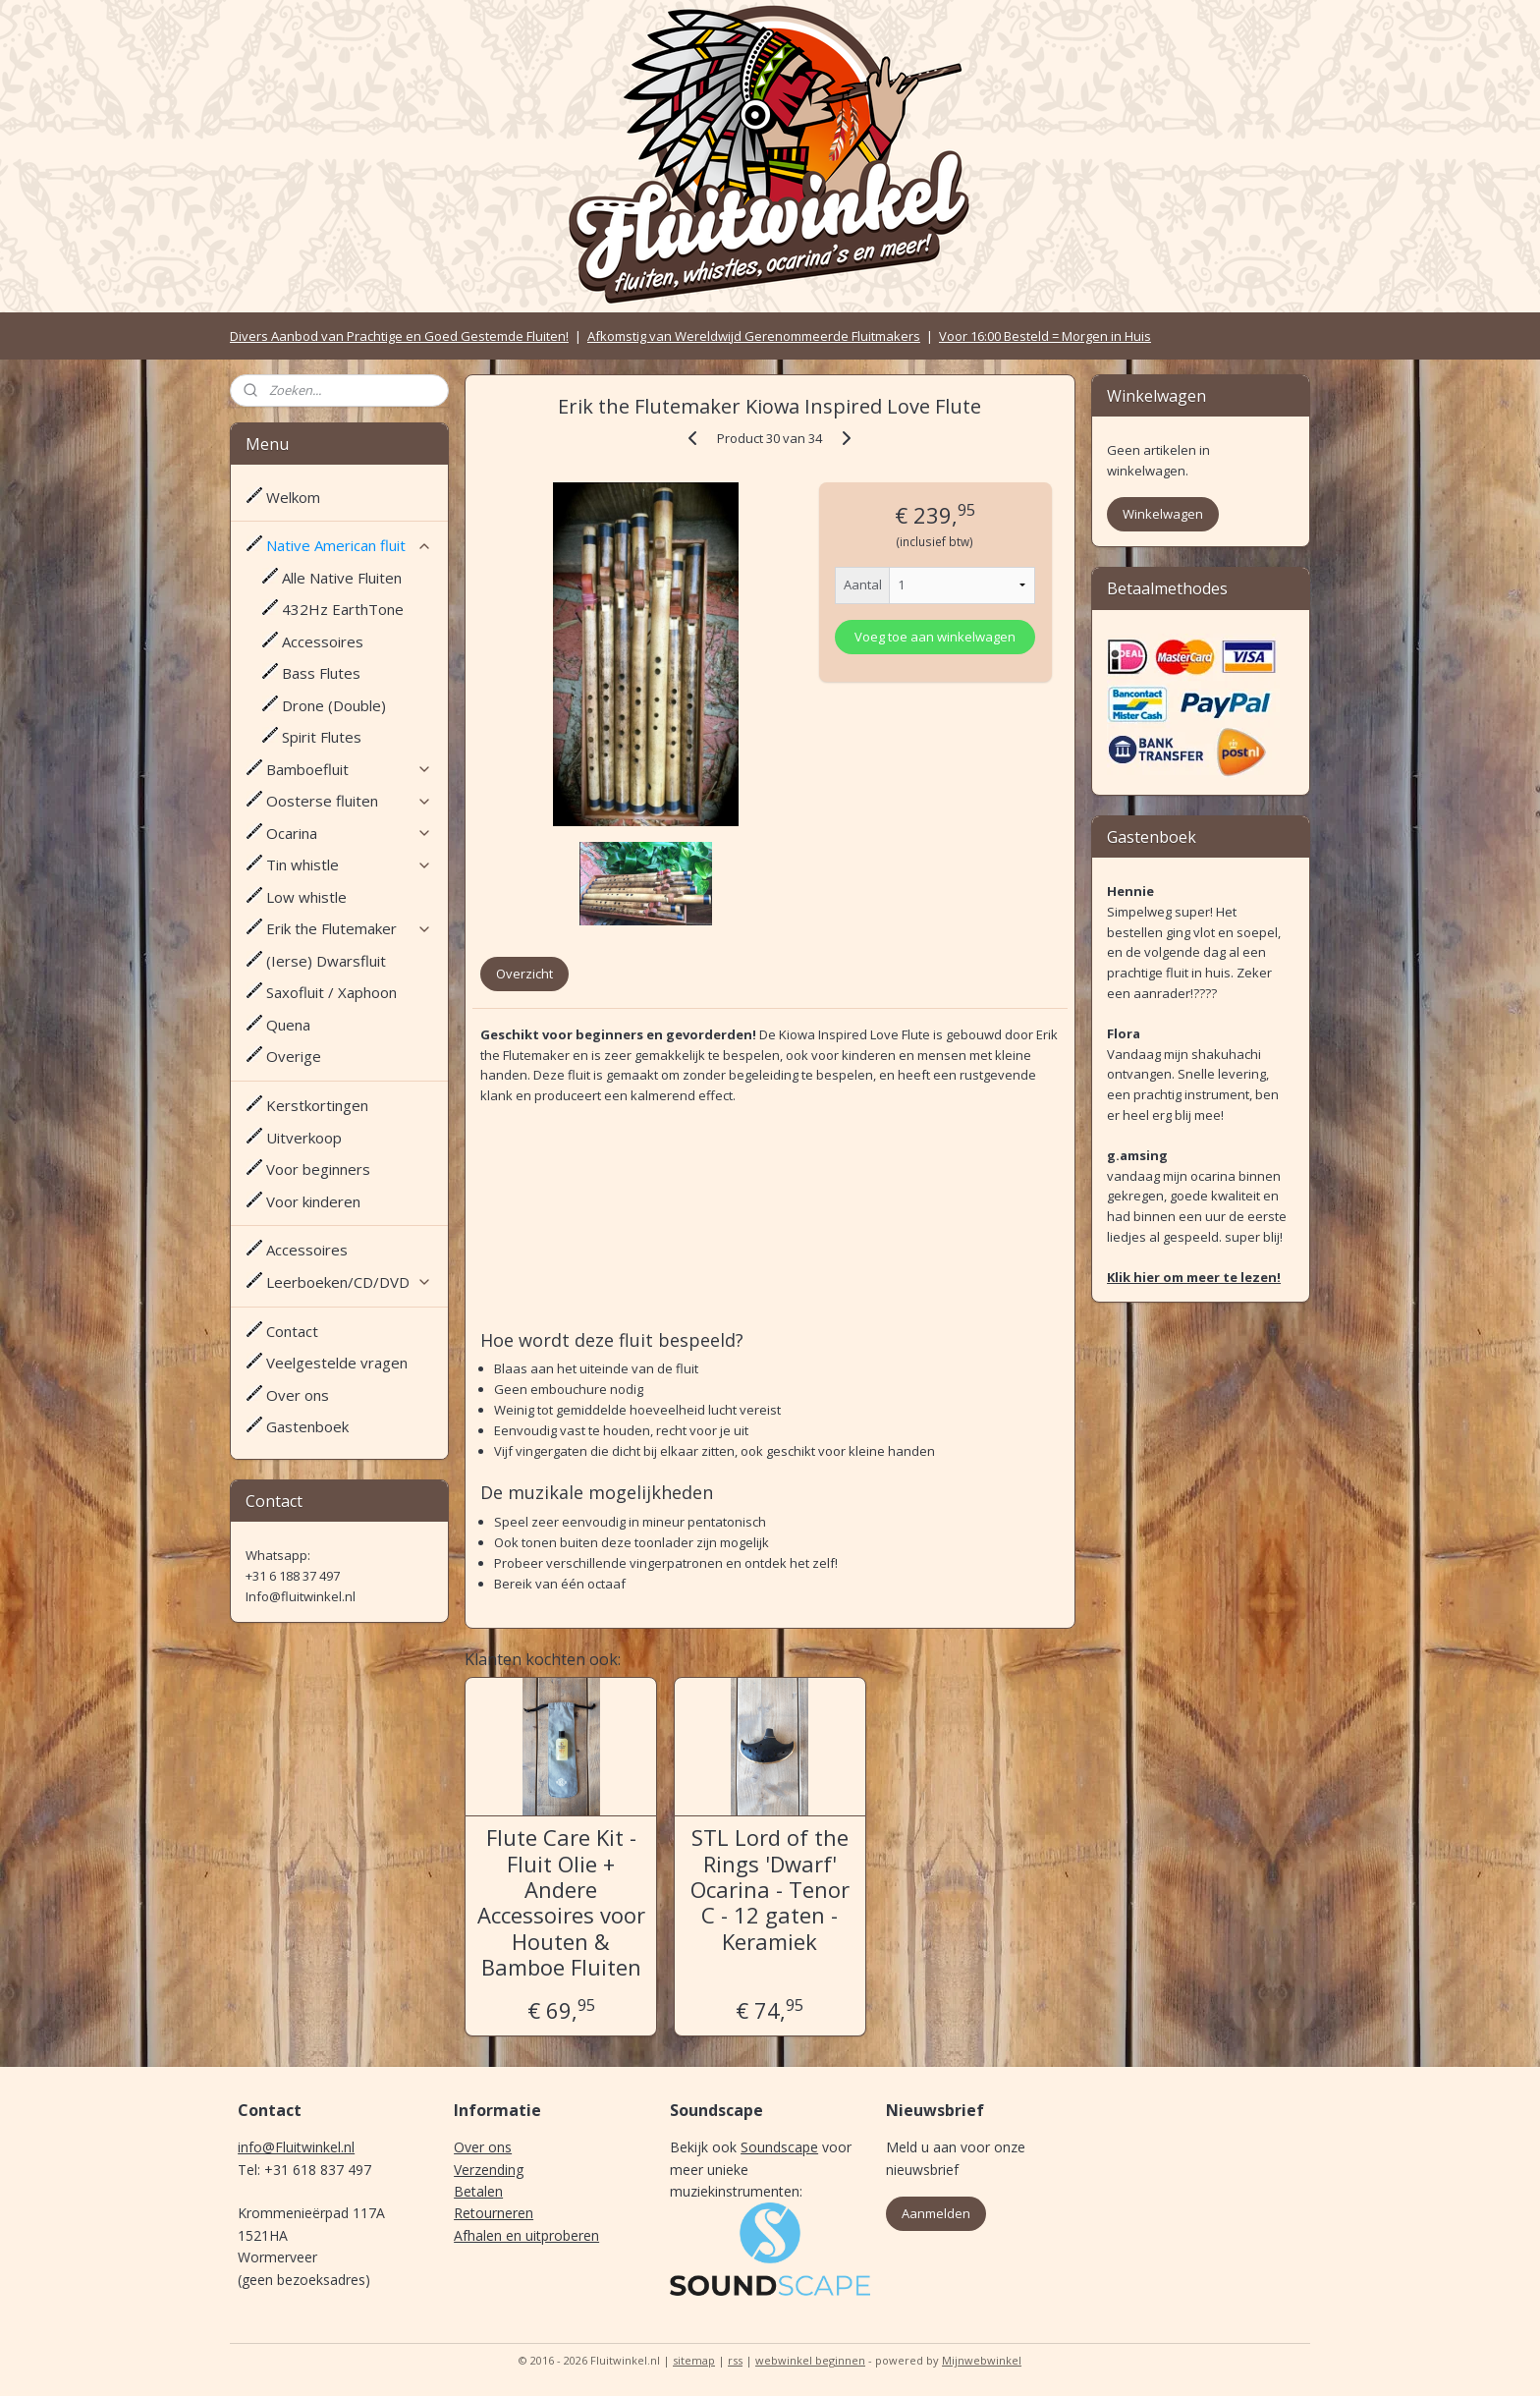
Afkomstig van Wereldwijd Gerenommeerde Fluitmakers (753, 336)
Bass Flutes (321, 673)
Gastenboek (307, 1426)
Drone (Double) (334, 705)
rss (735, 2360)
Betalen (478, 2191)
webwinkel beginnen (810, 2360)
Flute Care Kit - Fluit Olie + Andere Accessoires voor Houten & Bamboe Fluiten (561, 1901)
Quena (288, 1024)
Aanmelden (936, 2213)
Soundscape (779, 2147)
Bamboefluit (349, 769)
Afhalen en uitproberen (526, 2235)
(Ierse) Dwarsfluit (326, 961)
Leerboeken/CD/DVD (349, 1282)
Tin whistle (349, 864)
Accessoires (322, 641)
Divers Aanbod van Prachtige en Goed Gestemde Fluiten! (399, 336)
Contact (292, 1331)
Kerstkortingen (317, 1105)
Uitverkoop (304, 1137)
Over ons (297, 1395)
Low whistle (306, 897)
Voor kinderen (313, 1201)
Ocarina (349, 833)
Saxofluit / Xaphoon (331, 992)
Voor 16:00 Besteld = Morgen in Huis (1045, 336)
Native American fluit (349, 545)
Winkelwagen (1163, 514)
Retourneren (493, 2212)
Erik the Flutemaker (349, 928)
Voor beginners (318, 1169)
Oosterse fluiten (349, 800)
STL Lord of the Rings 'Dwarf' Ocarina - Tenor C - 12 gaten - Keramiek (770, 1889)
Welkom (293, 497)
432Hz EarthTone (343, 609)
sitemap (694, 2360)
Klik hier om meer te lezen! (1194, 1277)
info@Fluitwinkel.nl (296, 2147)
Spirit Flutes (321, 737)
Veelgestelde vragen (337, 1362)
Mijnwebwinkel (981, 2360)
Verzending (488, 2169)
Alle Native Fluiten (342, 577)
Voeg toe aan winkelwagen (935, 636)
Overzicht (524, 973)
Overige (293, 1056)
